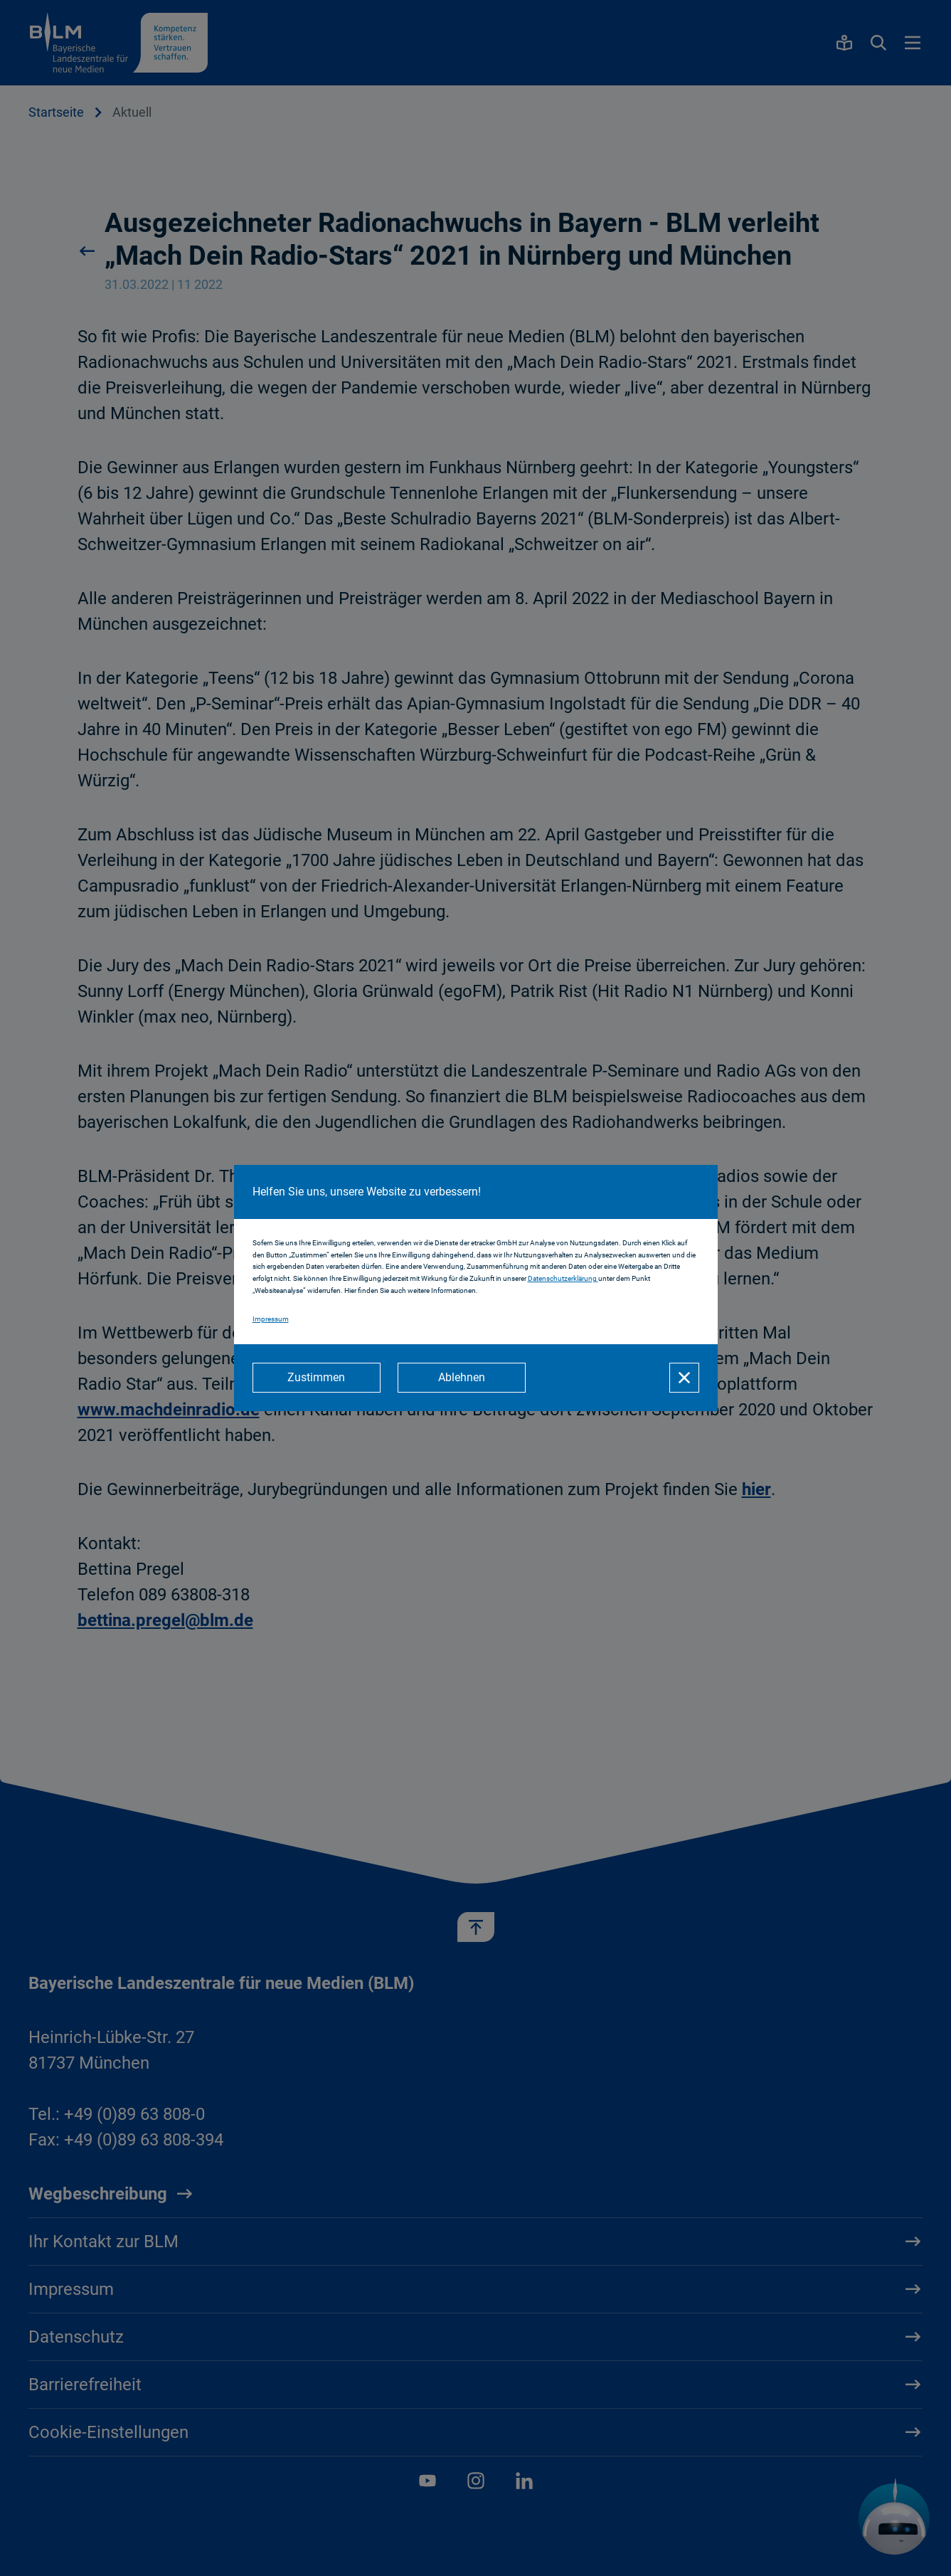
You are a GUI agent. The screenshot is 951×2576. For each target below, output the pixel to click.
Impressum (271, 1319)
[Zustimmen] (317, 1378)
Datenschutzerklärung (563, 1278)
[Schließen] (684, 1378)
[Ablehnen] (462, 1378)
